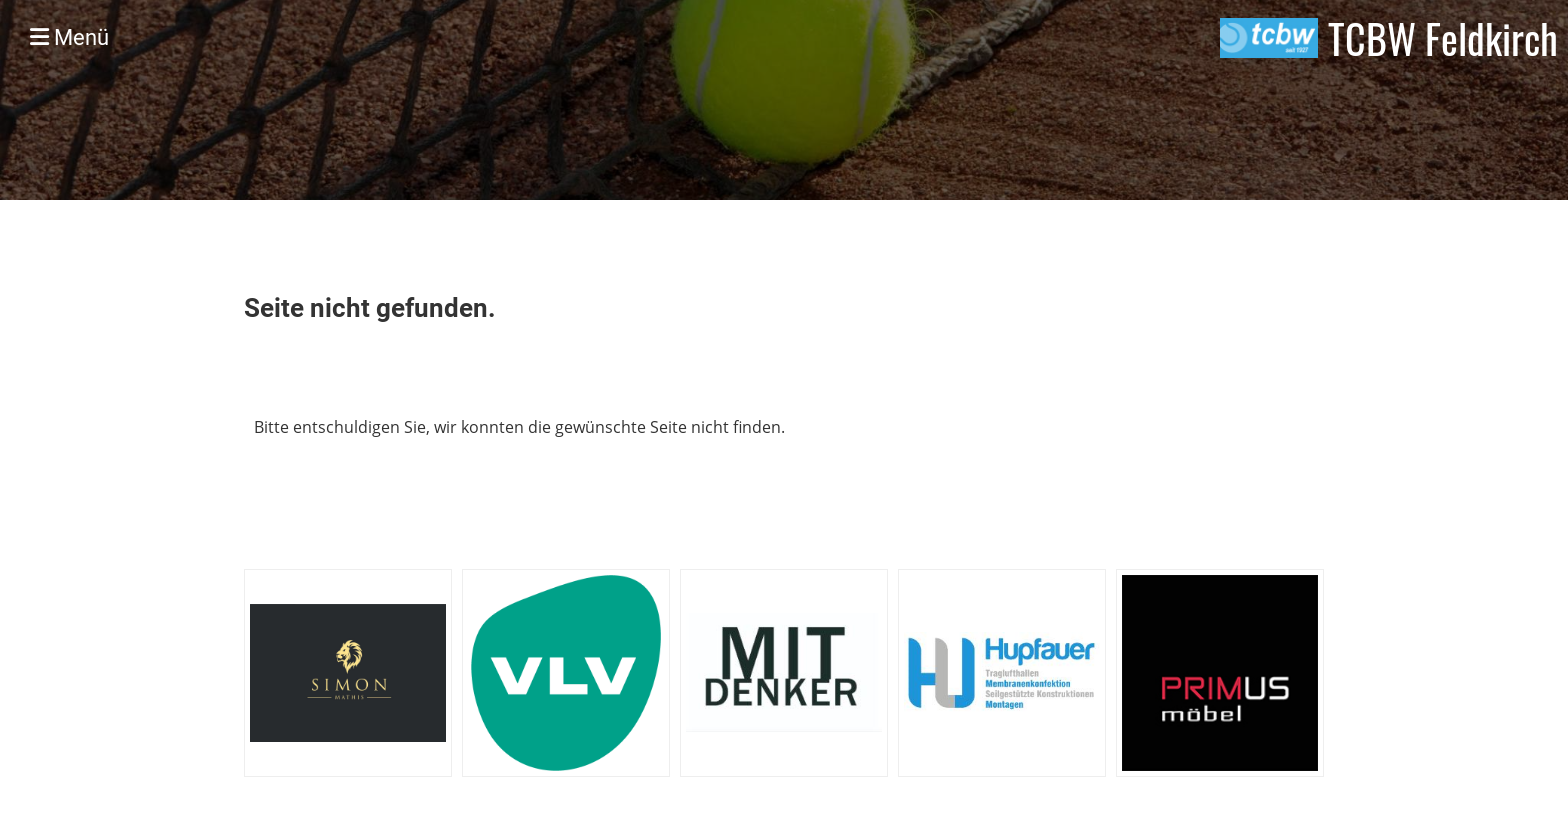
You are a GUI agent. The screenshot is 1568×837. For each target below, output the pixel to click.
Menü (69, 37)
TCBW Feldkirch (1443, 38)
